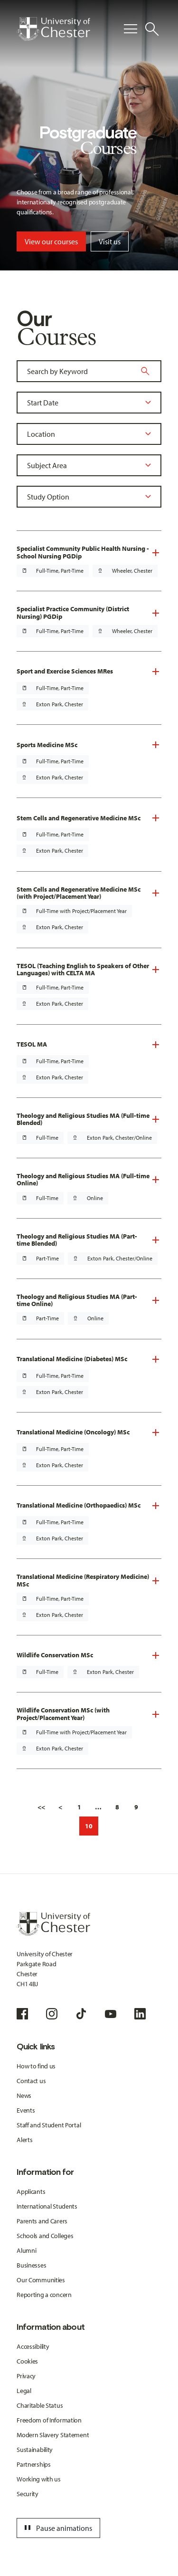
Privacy (26, 2376)
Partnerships (34, 2464)
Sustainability (35, 2449)
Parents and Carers (42, 2221)
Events (26, 2110)
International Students (47, 2206)
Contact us (31, 2080)
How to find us (36, 2066)
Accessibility (33, 2346)
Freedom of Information (49, 2420)
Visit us (110, 241)
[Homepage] (53, 29)
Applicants (31, 2191)
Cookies (27, 2361)
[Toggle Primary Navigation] (130, 28)
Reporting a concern (44, 2294)
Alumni (26, 2250)
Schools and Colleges (45, 2235)
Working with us (39, 2479)
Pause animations (57, 2528)
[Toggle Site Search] (151, 28)
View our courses (51, 241)
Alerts (24, 2139)
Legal (24, 2390)
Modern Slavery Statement (53, 2435)
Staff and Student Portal (49, 2125)
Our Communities (41, 2280)
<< (41, 1807)
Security (27, 2493)
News (24, 2095)
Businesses (31, 2265)
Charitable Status (40, 2405)
